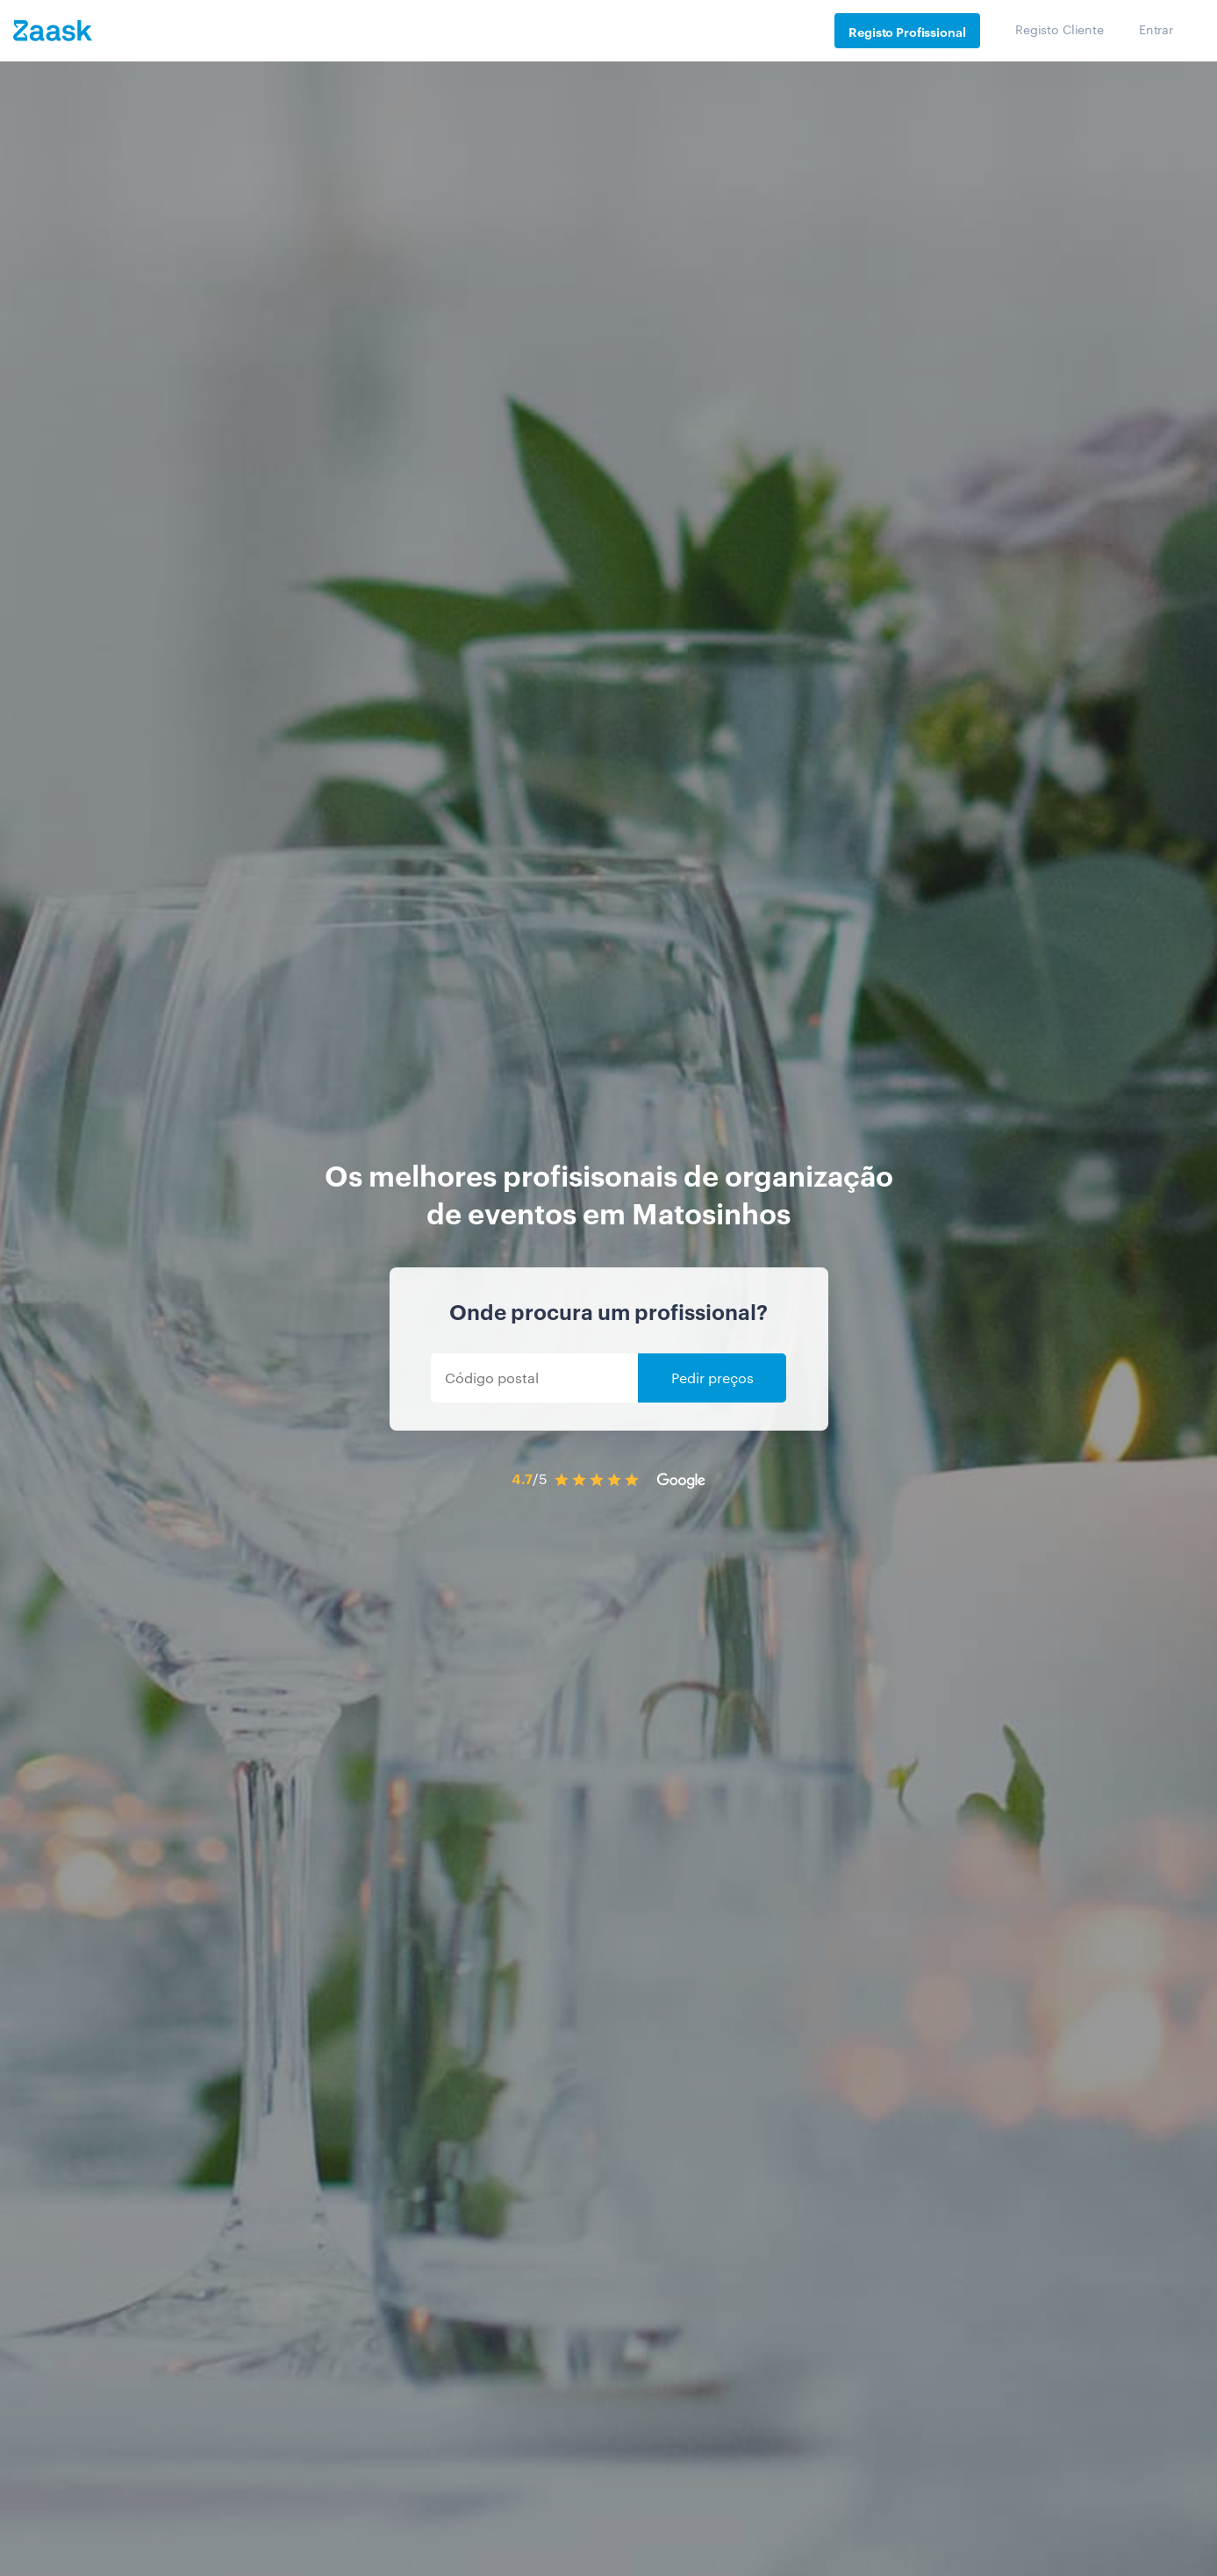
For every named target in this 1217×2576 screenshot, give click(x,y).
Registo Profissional (906, 31)
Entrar (1156, 29)
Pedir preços (712, 1377)
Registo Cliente (1059, 29)
